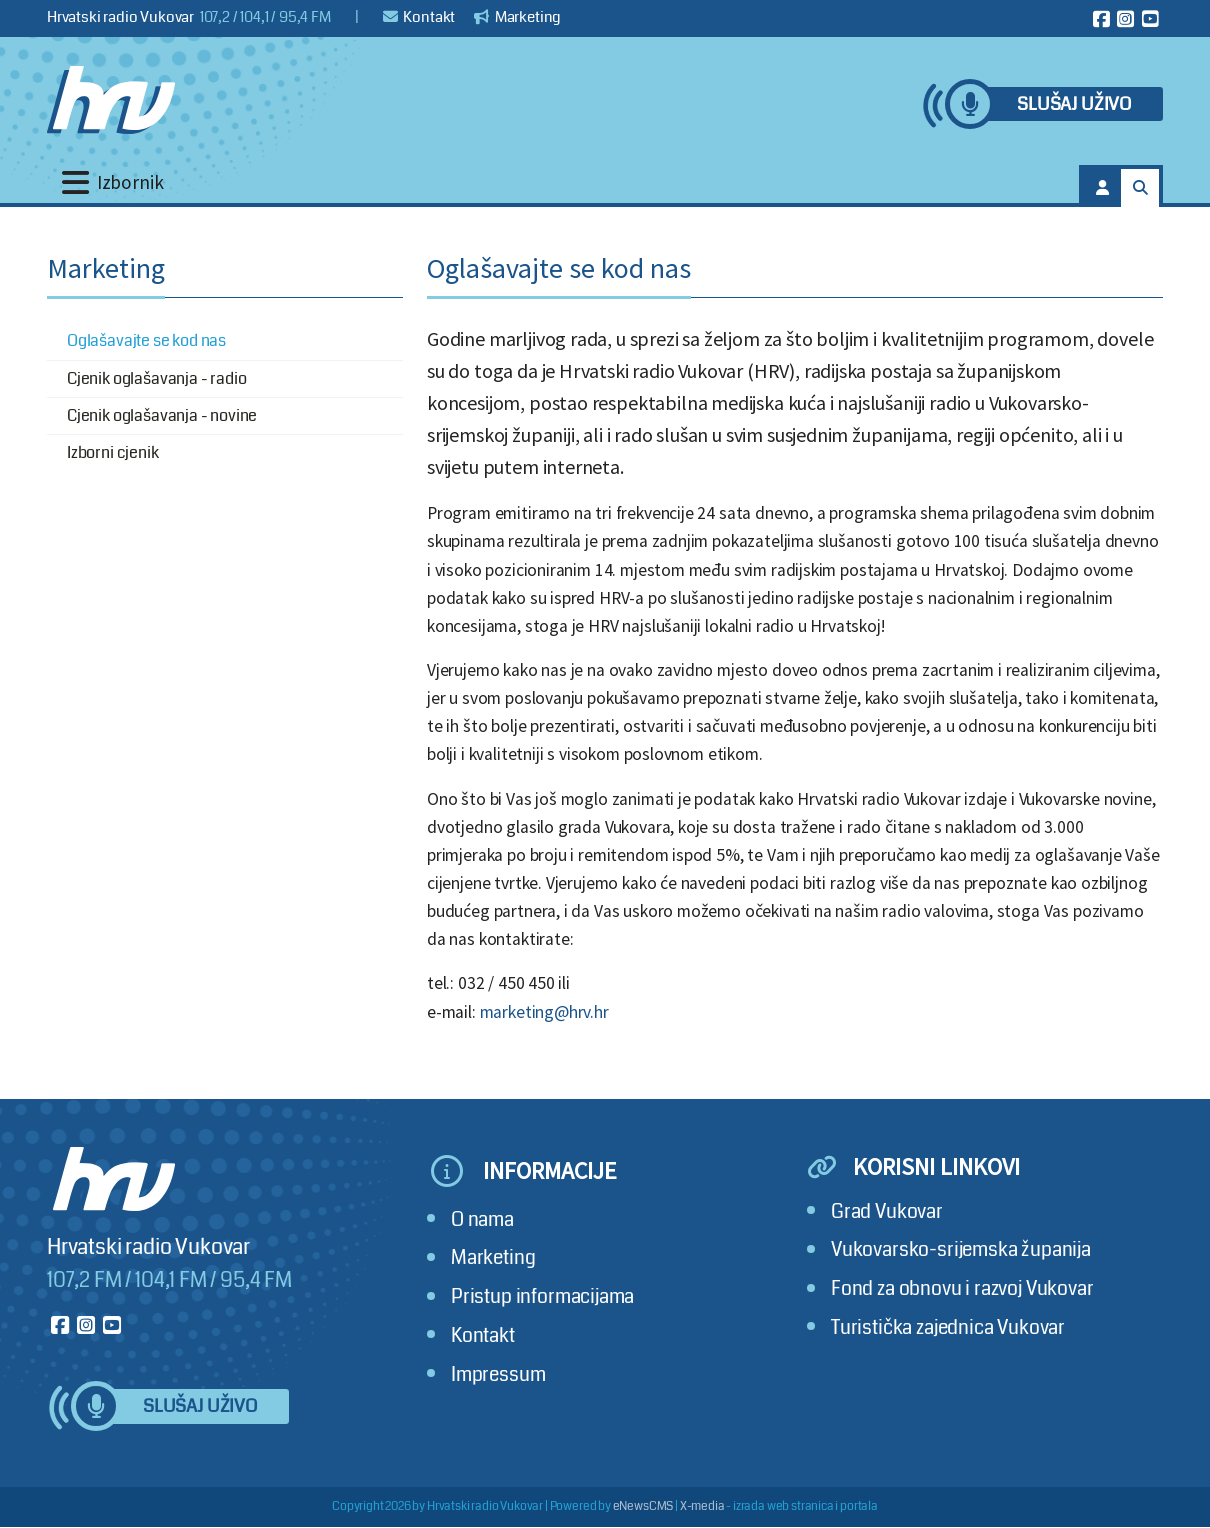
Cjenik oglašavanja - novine (162, 415)
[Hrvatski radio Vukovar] (111, 100)
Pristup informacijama (542, 1296)
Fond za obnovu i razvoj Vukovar (962, 1288)
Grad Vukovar (887, 1211)
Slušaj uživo (1074, 104)
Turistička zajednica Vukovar (948, 1327)
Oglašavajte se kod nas (146, 340)
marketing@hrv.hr (544, 1012)
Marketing (517, 17)
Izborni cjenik (113, 452)
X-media (702, 1506)
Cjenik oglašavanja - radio (156, 378)
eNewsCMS (643, 1506)
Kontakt (419, 17)
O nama (482, 1219)
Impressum (498, 1374)
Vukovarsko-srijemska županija (961, 1249)
